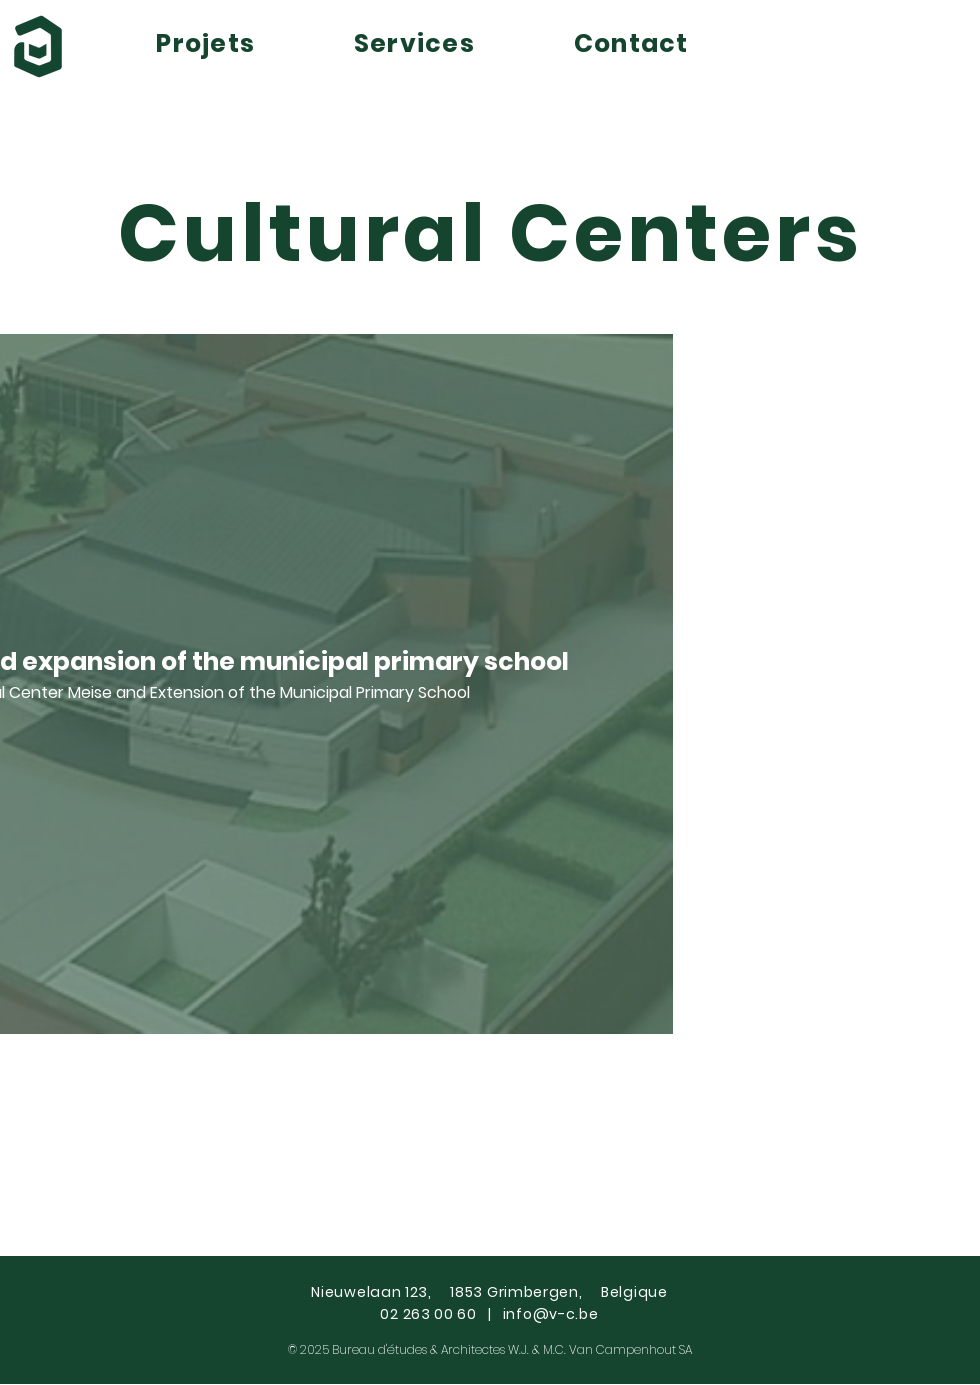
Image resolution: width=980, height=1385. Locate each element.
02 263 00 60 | (441, 1314)
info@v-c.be (551, 1314)
